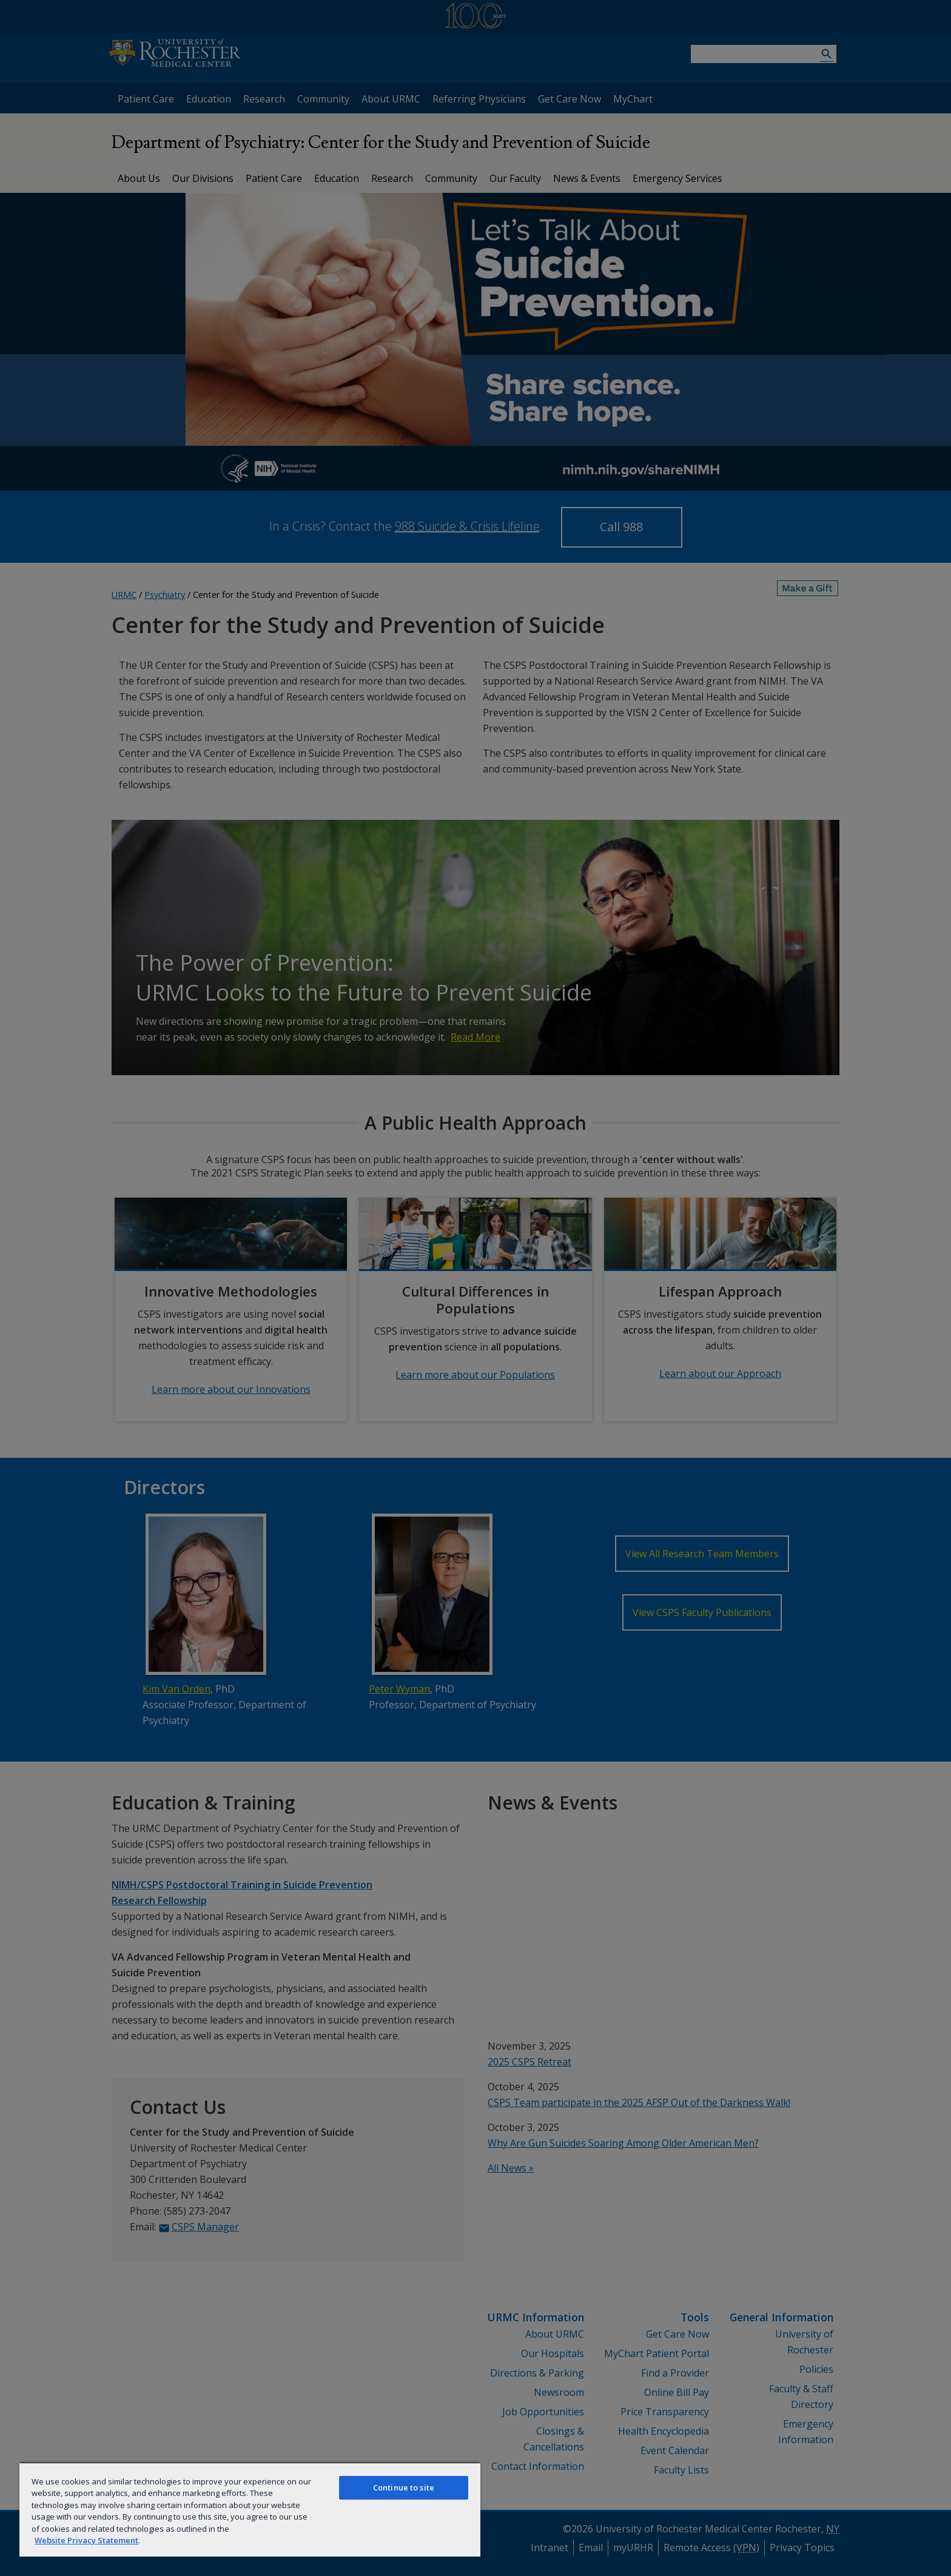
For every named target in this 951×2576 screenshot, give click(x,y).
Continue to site (403, 2487)
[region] (249, 2509)
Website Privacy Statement (86, 2540)
